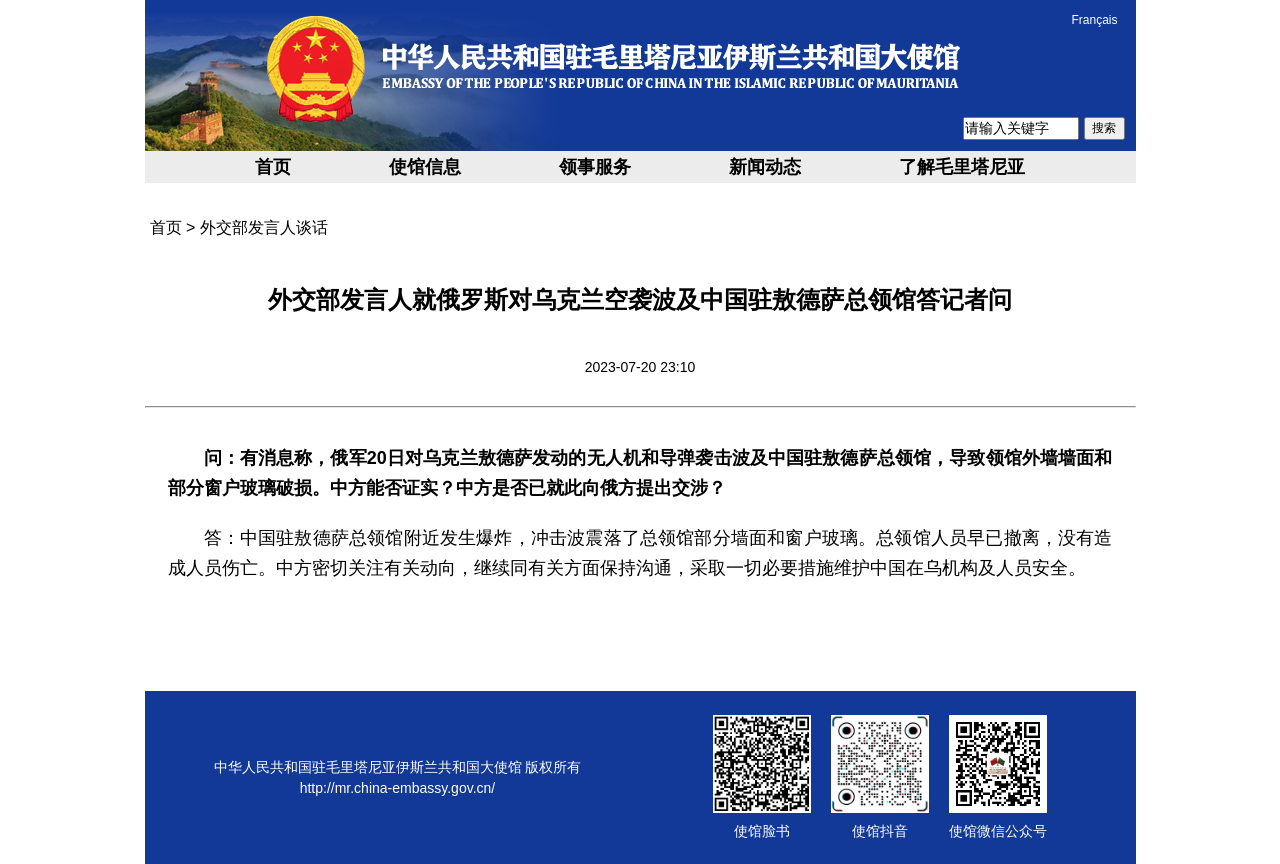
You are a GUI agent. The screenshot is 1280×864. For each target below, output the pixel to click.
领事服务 (595, 167)
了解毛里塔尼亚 (962, 167)
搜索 (1104, 128)
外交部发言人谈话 (264, 227)
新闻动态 (765, 167)
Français (1094, 20)
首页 (273, 167)
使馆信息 (425, 167)
